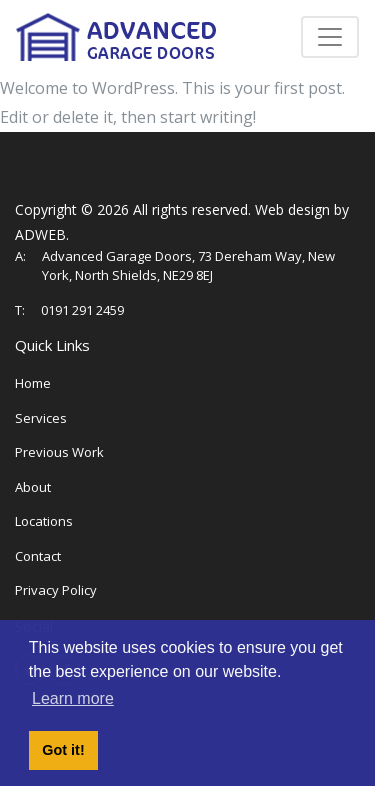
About (33, 487)
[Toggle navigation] (330, 37)
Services (41, 418)
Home (33, 383)
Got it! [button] (63, 750)
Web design (292, 209)
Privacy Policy (56, 590)
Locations (44, 521)
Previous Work (59, 452)
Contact (38, 556)
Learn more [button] (73, 698)
